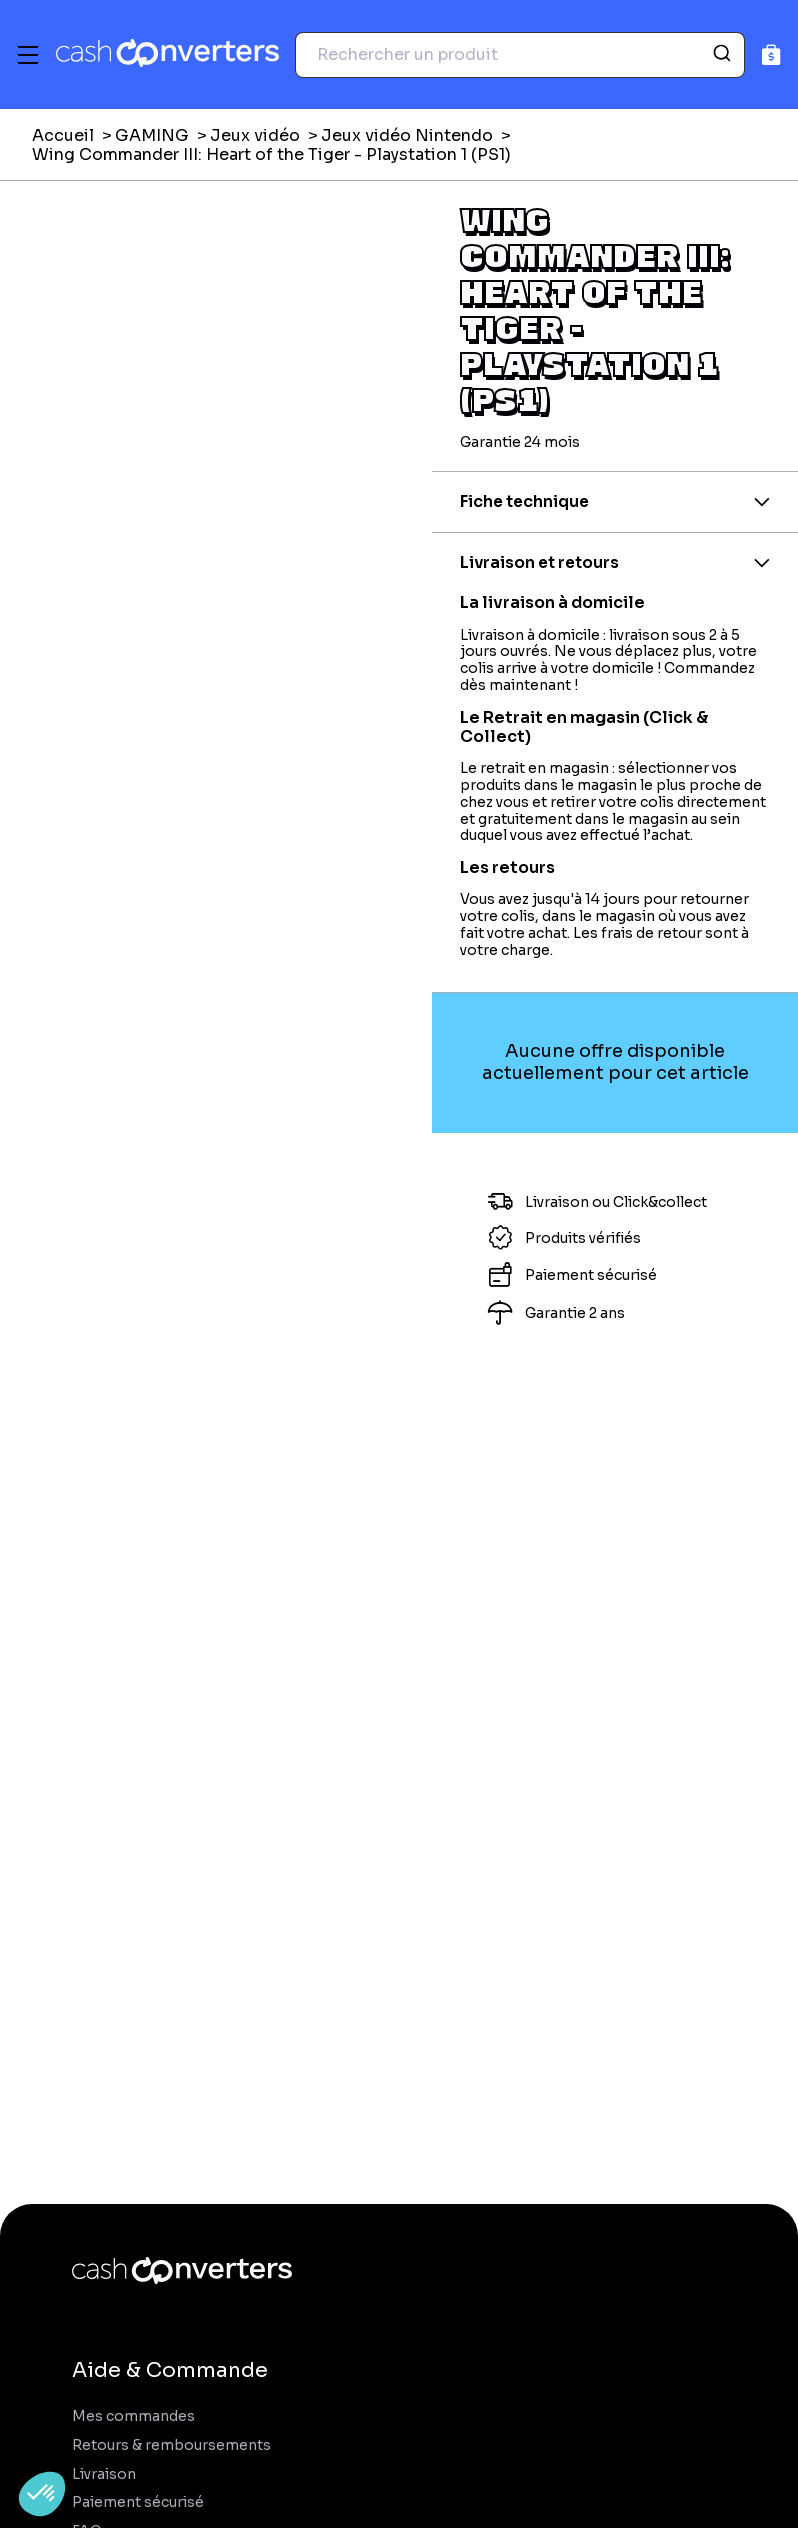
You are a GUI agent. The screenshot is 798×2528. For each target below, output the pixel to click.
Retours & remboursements (171, 2445)
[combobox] (520, 55)
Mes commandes (133, 2416)
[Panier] (771, 54)
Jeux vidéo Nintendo (407, 135)
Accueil (63, 135)
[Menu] (28, 55)
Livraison (104, 2474)
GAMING (152, 135)
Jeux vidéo (255, 135)
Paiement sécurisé (138, 2502)
